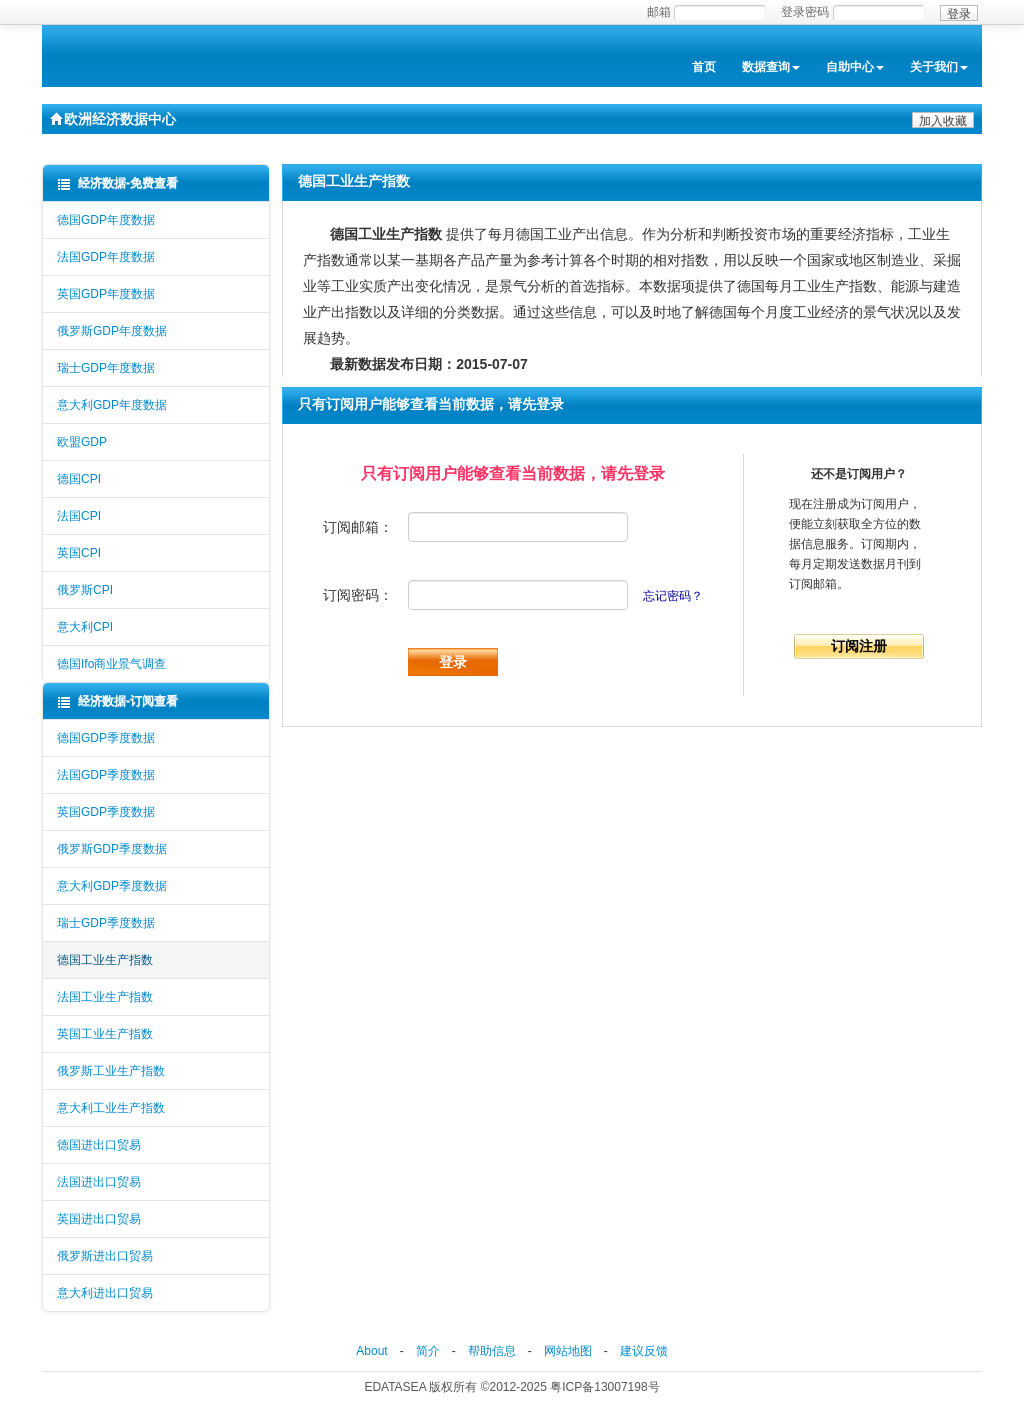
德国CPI (79, 479)
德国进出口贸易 (99, 1145)
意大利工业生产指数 (111, 1108)
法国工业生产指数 (105, 997)
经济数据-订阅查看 (117, 701)
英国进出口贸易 (99, 1219)
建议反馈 (644, 1351)
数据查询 (771, 67)
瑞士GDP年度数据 (106, 368)
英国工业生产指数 (105, 1034)
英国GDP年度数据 (106, 294)
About (371, 1351)
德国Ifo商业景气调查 (111, 664)
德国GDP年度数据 (106, 220)
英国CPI (79, 553)
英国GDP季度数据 (106, 812)
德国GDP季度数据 (106, 738)
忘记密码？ (673, 596)
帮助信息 (492, 1351)
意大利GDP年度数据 (112, 405)
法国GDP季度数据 (106, 775)
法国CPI (79, 516)
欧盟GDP (82, 442)
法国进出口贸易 (99, 1182)
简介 (428, 1351)
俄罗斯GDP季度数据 (112, 849)
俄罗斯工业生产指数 (111, 1071)
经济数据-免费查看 (117, 183)
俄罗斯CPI (85, 590)
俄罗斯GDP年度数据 (112, 331)
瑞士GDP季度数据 (106, 923)
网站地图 (568, 1351)
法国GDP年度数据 (106, 257)
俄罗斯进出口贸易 (105, 1256)
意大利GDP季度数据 (112, 886)
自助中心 (855, 67)
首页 (704, 67)
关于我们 (939, 67)
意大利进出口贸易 (105, 1293)
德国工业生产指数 (105, 960)
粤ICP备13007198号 (604, 1387)
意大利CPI (85, 627)
